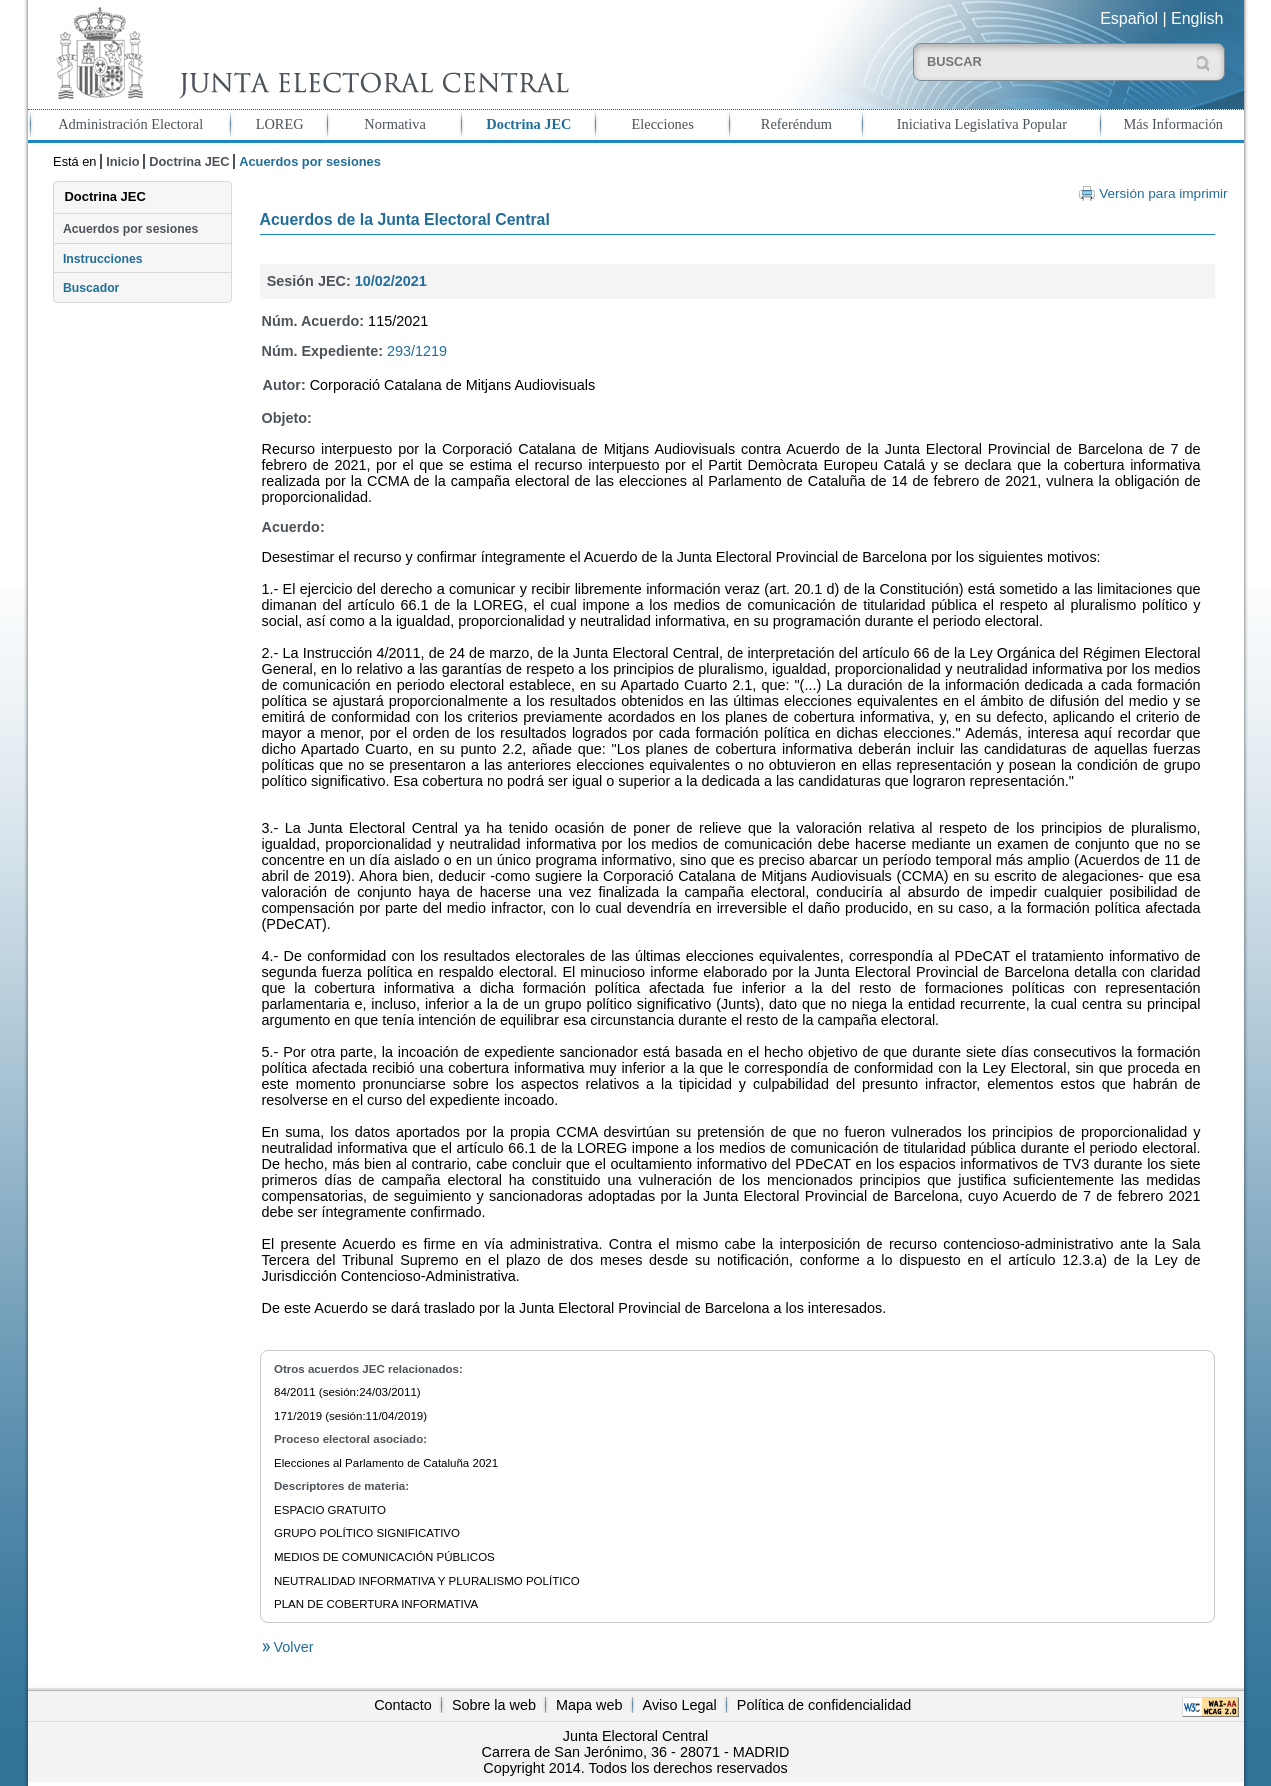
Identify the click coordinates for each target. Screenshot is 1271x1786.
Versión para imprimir (1163, 193)
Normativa (395, 124)
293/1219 (417, 351)
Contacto (403, 1705)
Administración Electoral (130, 124)
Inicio (122, 161)
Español (1129, 18)
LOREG (280, 124)
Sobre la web (494, 1705)
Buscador (91, 288)
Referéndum (796, 124)
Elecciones (662, 124)
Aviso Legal (680, 1705)
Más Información (1174, 124)
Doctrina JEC (528, 124)
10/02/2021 (391, 281)
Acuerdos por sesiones (130, 229)
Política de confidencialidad (824, 1705)
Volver (292, 1647)
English (1197, 18)
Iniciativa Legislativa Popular (982, 124)
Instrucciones (103, 259)
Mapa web (589, 1705)
